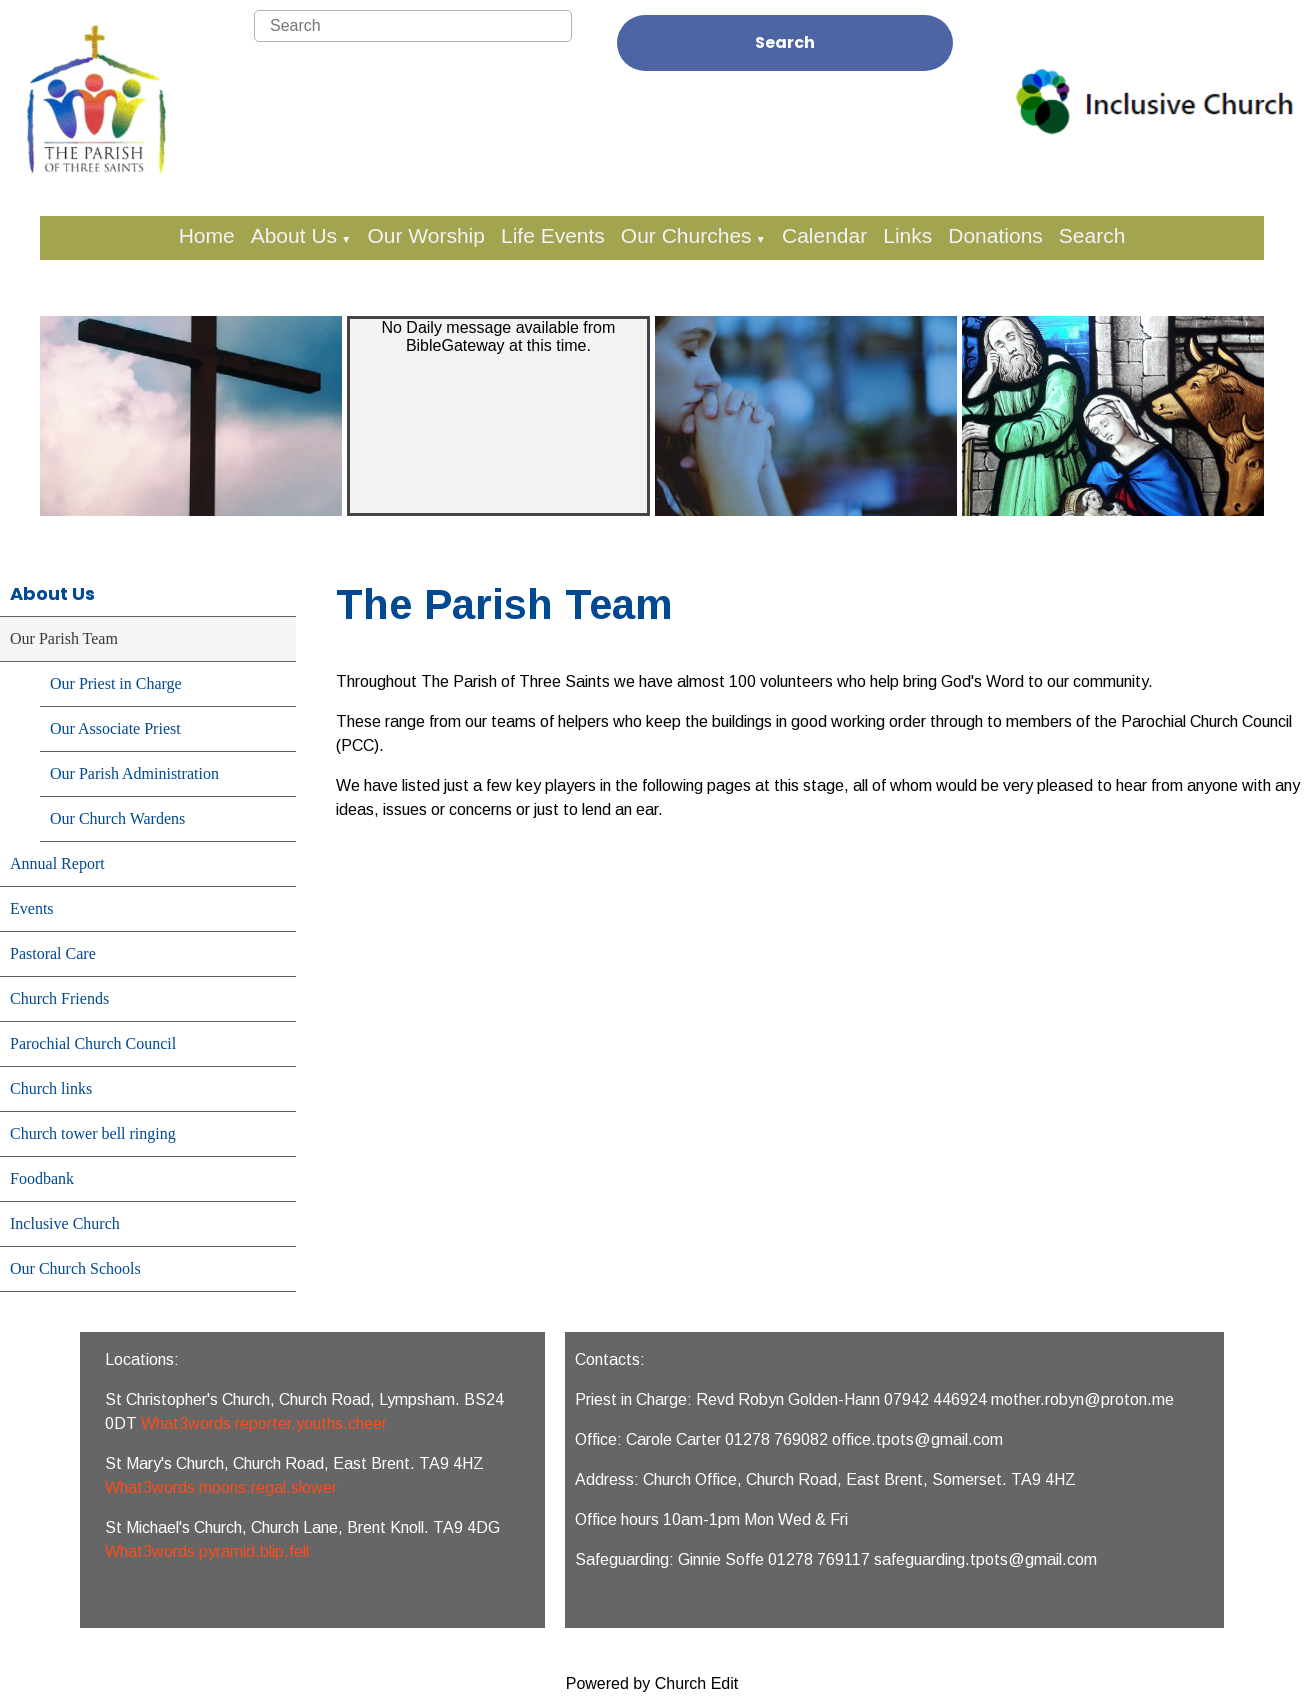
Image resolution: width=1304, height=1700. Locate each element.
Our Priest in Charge (116, 683)
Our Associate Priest (115, 728)
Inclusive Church (65, 1223)
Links (907, 235)
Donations (995, 235)
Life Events (553, 235)
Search (785, 42)
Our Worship (425, 235)
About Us (294, 235)
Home (207, 235)
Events (32, 908)
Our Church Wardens (117, 818)
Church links (51, 1088)
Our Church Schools (75, 1268)
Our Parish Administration (134, 773)
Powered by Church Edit (652, 1683)
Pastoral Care (53, 953)
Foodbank (42, 1178)
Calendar (824, 235)
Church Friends (59, 998)
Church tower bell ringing (93, 1133)
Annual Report (57, 863)
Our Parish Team (64, 638)
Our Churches (686, 235)
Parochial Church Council (93, 1043)
